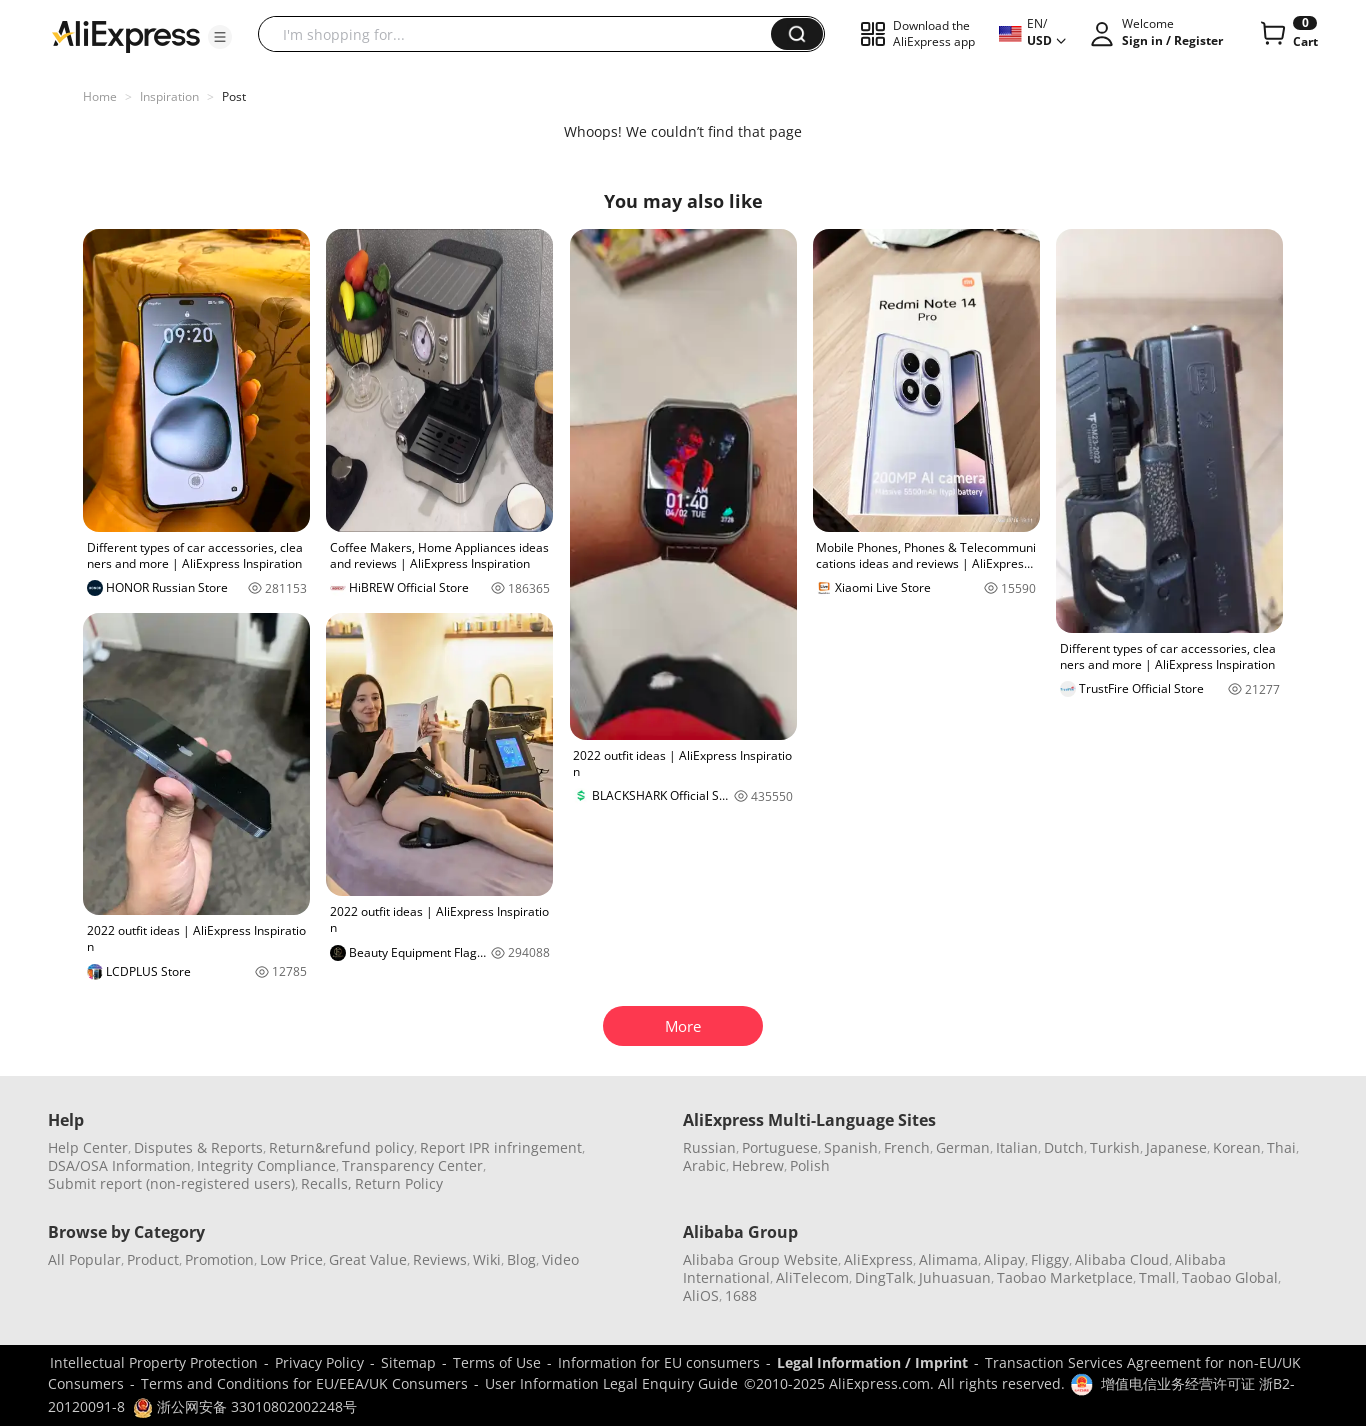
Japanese (1176, 1147)
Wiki (487, 1259)
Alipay (1004, 1259)
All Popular (84, 1259)
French (907, 1147)
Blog (521, 1259)
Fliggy (1050, 1259)
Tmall (1157, 1277)
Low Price (291, 1259)
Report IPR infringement (501, 1147)
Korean (1237, 1147)
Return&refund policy (341, 1147)
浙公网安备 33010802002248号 (245, 1406)
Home (100, 96)
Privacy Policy (319, 1362)
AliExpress (878, 1259)
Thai (1281, 1147)
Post (234, 96)
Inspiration (169, 96)
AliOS (701, 1295)
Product (153, 1259)
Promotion (219, 1259)
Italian (1017, 1147)
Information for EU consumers (659, 1362)
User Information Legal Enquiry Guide (611, 1383)
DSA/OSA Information (119, 1165)
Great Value (368, 1259)
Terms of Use (497, 1362)
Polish (810, 1165)
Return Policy (399, 1183)
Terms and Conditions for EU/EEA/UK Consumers (304, 1383)
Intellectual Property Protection (154, 1362)
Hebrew (758, 1165)
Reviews (440, 1259)
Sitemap (408, 1362)
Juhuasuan (955, 1277)
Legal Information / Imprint (872, 1362)
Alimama (948, 1259)
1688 (741, 1295)
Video (560, 1259)
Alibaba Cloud (1122, 1259)
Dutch (1064, 1147)
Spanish (851, 1147)
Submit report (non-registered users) (171, 1183)
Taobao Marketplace (1065, 1277)
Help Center (88, 1147)
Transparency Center (412, 1165)
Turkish (1115, 1147)
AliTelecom (812, 1277)
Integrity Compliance (266, 1165)
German (963, 1147)
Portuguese (780, 1147)
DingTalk (884, 1277)
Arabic (704, 1165)
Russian (709, 1147)
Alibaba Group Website (760, 1259)
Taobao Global (1230, 1277)
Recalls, (326, 1183)
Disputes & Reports (198, 1147)
